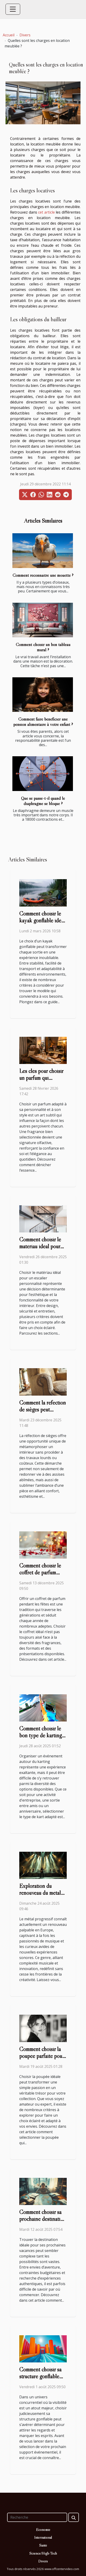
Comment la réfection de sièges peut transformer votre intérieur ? (42, 1413)
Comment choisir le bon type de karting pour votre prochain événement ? (40, 1739)
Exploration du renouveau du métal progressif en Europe (41, 1892)
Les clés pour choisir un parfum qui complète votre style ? (42, 1077)
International (43, 2537)
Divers (25, 35)
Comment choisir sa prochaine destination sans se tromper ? (42, 2218)
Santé (43, 2545)
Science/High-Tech (43, 2553)
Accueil (8, 35)
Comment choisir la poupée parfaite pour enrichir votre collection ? (41, 2059)
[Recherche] (37, 2517)
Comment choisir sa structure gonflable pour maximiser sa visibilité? (40, 2380)
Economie (43, 2529)
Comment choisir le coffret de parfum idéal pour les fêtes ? (41, 1572)
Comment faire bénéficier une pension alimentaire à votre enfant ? (43, 721)
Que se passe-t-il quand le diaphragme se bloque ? (43, 800)
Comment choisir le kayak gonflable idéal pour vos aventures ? (42, 920)
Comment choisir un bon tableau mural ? (43, 647)
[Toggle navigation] (13, 9)
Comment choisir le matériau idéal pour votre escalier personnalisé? (40, 1250)
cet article (46, 212)
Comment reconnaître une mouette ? (43, 575)
